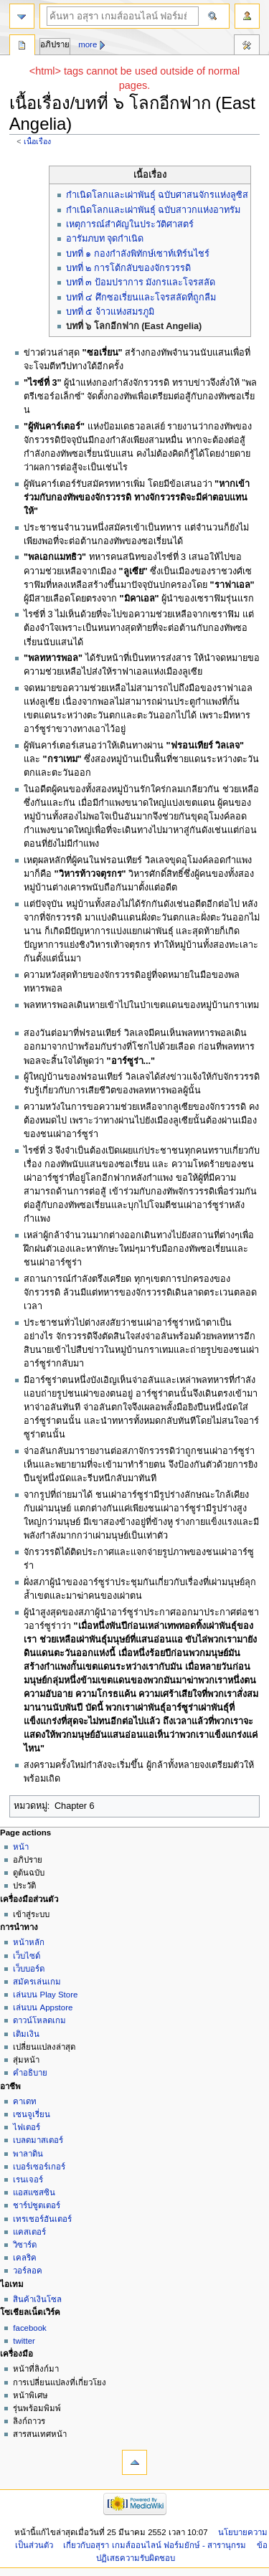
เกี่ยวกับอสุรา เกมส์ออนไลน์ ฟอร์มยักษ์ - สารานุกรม (154, 2545)
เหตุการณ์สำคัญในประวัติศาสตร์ (130, 224)
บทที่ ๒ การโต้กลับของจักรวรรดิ (128, 268)
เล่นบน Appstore (42, 2007)
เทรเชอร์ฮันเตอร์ (42, 2219)
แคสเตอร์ (29, 2232)
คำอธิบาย (30, 2072)
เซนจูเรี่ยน (31, 2114)
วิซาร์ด (25, 2244)
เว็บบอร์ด (28, 1968)
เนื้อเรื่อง (37, 141)
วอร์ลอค (27, 2270)
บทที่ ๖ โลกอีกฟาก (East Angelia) (134, 326)
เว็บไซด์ (26, 1956)
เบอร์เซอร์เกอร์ (39, 2166)
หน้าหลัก (28, 1942)
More (87, 44)
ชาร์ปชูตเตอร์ (36, 2205)
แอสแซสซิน (34, 2192)
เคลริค (25, 2257)
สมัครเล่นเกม (37, 1981)
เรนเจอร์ (28, 2179)
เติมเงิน (26, 2034)
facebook (29, 2328)
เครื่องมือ (247, 46)
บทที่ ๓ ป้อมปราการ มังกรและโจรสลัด (141, 282)
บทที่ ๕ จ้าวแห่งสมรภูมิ (110, 312)
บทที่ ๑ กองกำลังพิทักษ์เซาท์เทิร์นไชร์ (137, 254)
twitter (24, 2341)
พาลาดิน (28, 2153)
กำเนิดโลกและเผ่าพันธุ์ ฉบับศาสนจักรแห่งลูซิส (157, 195)
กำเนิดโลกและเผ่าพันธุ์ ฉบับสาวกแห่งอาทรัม (153, 210)
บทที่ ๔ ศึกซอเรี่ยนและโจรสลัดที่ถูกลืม (141, 298)
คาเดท (25, 2101)
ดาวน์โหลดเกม (39, 2020)
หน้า (21, 1847)
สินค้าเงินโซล (37, 2299)
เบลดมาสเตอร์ (38, 2140)
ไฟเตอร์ (26, 2127)
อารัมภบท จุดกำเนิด (105, 239)
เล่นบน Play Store (45, 1994)
